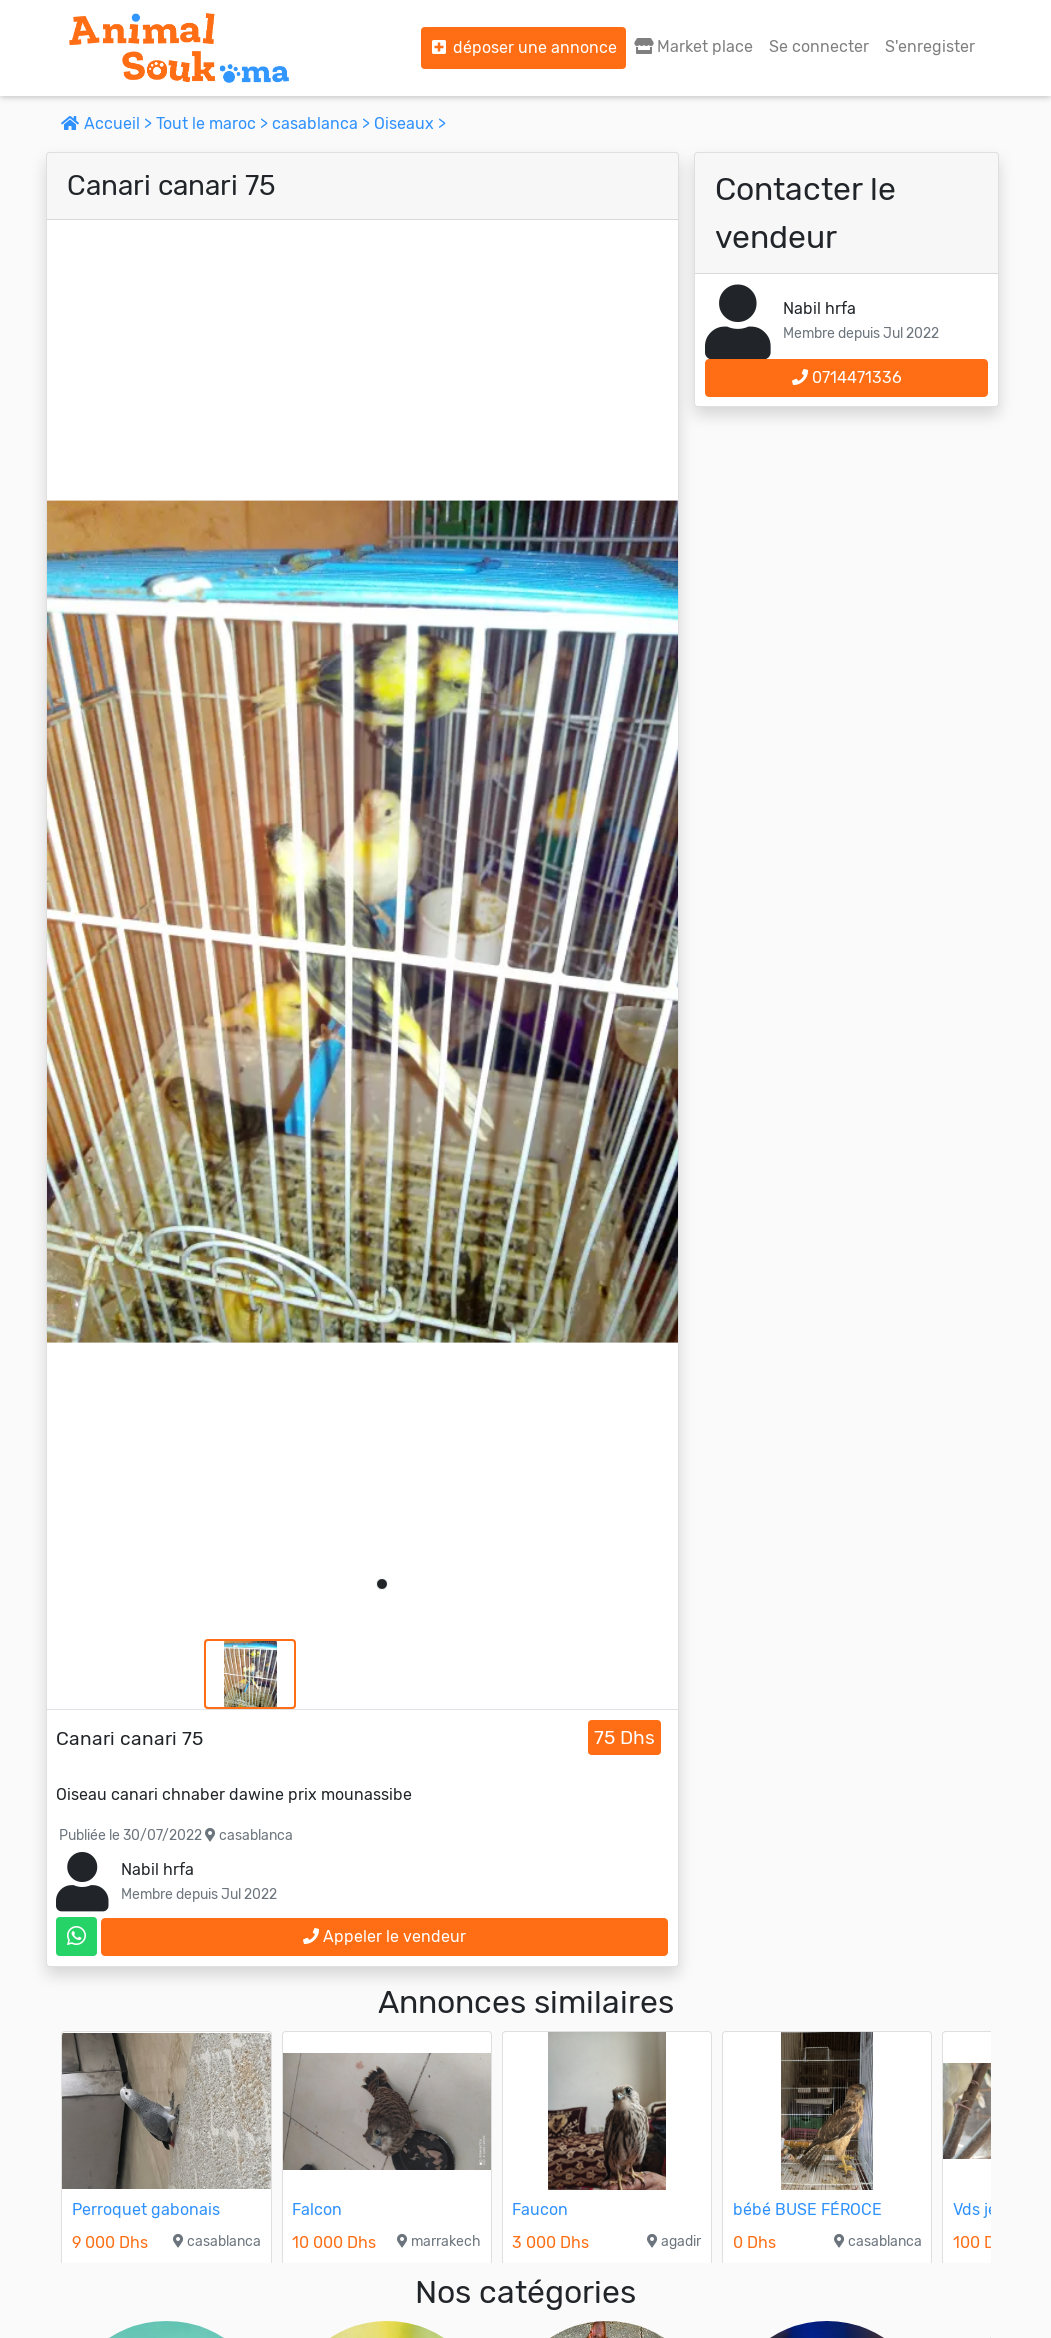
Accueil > (108, 123)
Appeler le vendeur (384, 1936)
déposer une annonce (523, 47)
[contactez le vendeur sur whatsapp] (76, 1936)
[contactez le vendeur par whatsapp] (76, 1936)
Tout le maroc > (214, 123)
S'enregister (930, 46)
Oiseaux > (410, 123)
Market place (693, 46)
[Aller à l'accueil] (179, 48)
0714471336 (847, 377)
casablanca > (323, 123)
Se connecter (819, 46)
